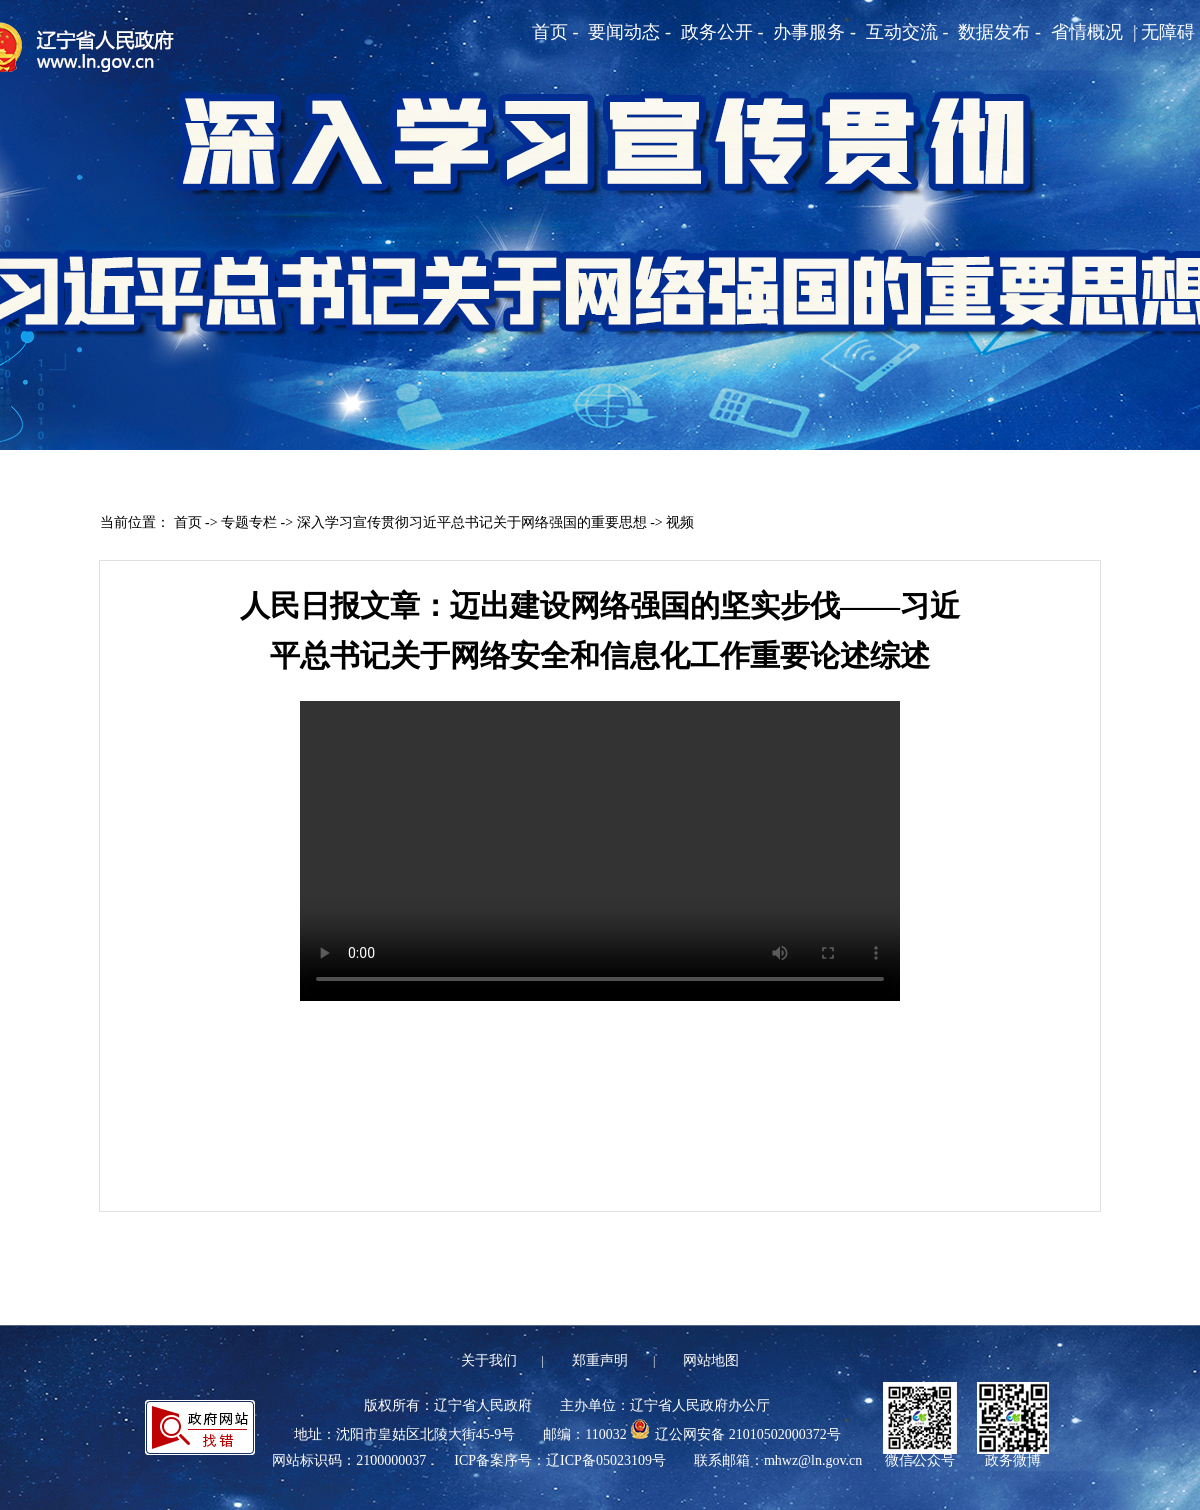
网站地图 (711, 1360)
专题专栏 (249, 522)
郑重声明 (600, 1360)
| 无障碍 (1164, 32)
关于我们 (489, 1360)
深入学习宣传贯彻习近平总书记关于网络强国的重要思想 (472, 522)
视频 (680, 522)
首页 (188, 522)
